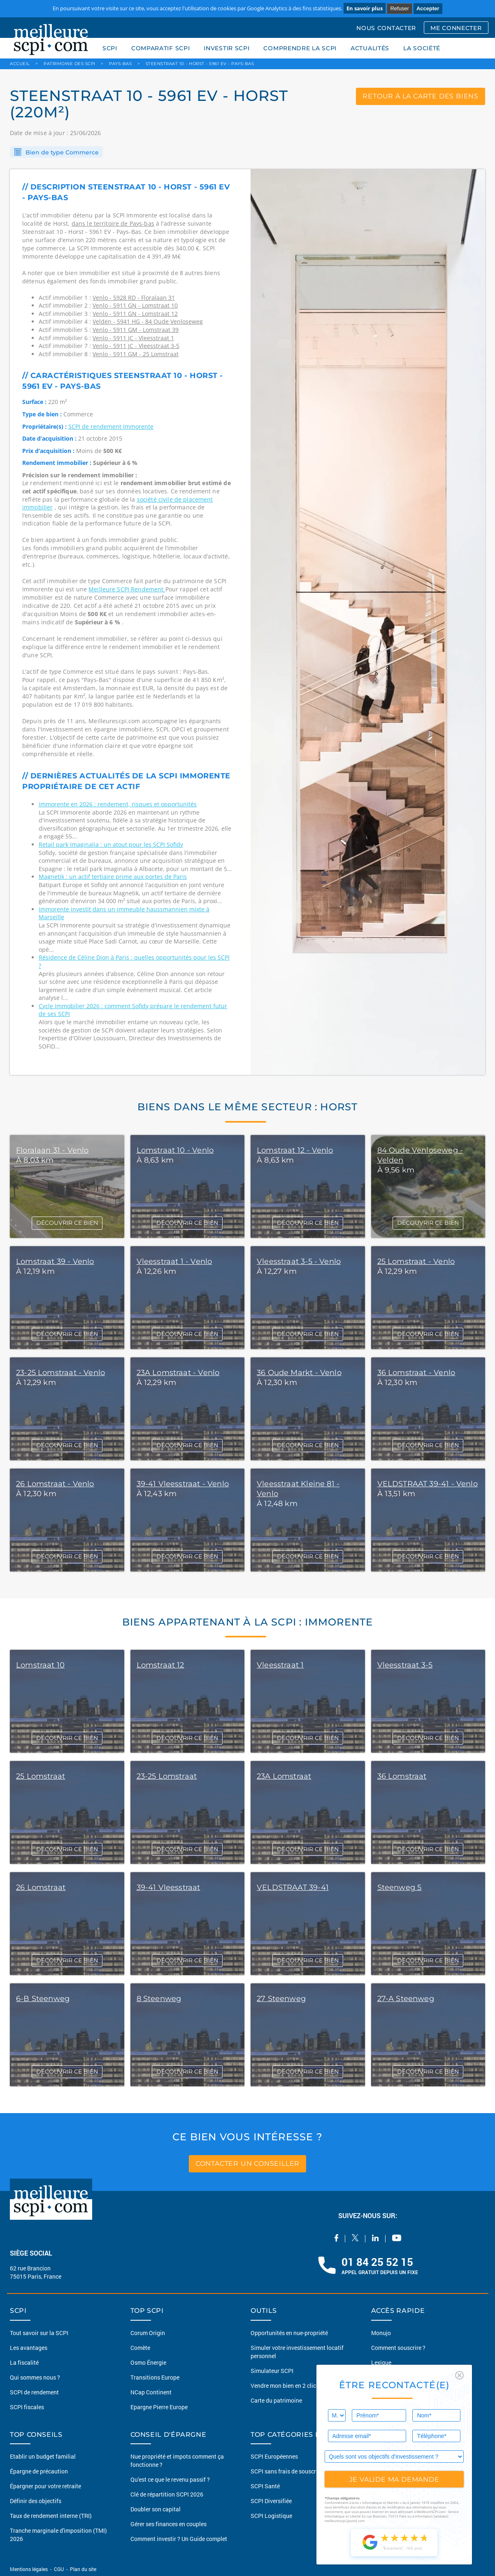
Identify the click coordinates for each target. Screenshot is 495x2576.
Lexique (381, 2362)
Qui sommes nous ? (35, 2377)
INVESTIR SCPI (226, 48)
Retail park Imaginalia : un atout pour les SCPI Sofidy (111, 844)
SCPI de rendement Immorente (110, 426)
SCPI (109, 48)
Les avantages (28, 2348)
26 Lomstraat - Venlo (55, 1483)
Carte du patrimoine (276, 2400)
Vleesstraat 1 (280, 1665)
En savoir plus (364, 8)
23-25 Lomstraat (167, 1776)
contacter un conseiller (247, 2163)
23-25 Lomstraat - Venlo (60, 1372)
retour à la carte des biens (421, 96)
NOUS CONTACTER (386, 28)
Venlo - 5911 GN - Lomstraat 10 (135, 305)
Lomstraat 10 (40, 1665)
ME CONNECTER (455, 28)
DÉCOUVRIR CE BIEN (67, 1222)
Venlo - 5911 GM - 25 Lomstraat (136, 354)
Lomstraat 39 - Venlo (55, 1261)
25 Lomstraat (40, 1776)
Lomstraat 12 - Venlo (295, 1150)
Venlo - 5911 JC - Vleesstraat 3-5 (136, 346)
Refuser (399, 8)
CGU (59, 2569)
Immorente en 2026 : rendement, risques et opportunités (118, 804)
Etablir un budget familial (43, 2456)
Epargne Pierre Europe (159, 2407)
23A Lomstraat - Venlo (178, 1372)
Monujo (381, 2333)
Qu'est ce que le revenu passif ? (170, 2479)
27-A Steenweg (405, 1998)
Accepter (427, 8)
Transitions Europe (154, 2377)
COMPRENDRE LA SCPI (300, 48)
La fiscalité (24, 2362)
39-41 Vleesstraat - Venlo (183, 1483)
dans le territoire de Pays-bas (113, 223)
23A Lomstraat (284, 1776)
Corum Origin (147, 2333)
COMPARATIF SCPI (160, 48)
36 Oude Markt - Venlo (299, 1372)
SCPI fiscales (27, 2407)
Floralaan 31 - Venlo (52, 1150)
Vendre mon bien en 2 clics (285, 2385)
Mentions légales (29, 2569)
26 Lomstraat (40, 1887)
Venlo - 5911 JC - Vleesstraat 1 (133, 338)
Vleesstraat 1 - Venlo (174, 1261)
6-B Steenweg (43, 1998)
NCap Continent (151, 2392)
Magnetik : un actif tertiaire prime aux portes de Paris (113, 876)
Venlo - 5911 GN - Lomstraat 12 (135, 314)
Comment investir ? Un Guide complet (178, 2539)
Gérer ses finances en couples (168, 2524)
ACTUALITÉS (370, 48)
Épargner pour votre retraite (45, 2486)
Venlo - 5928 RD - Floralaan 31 (134, 297)
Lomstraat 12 (160, 1665)
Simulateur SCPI (272, 2371)
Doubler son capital (155, 2509)
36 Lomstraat (402, 1776)
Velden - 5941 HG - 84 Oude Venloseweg (148, 321)
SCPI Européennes (274, 2456)
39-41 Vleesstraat (168, 1887)
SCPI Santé (265, 2486)
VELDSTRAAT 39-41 (293, 1887)
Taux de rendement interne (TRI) (51, 2516)
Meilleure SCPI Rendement (126, 589)
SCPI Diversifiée (271, 2501)
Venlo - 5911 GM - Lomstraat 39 (136, 330)
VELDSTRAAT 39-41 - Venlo (427, 1483)
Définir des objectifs (35, 2501)
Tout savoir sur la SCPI (39, 2333)
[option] (368, 622)
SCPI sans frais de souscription (291, 2471)
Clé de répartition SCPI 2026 (166, 2494)
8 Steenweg (159, 1998)
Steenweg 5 (399, 1887)
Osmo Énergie (148, 2362)
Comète (140, 2348)
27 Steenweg (281, 1998)
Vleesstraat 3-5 (405, 1665)
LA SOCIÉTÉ (421, 48)
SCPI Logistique (271, 2516)
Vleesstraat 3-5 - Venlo (299, 1261)
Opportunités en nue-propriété (289, 2333)
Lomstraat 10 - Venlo (175, 1150)
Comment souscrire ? (398, 2348)
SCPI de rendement (34, 2392)
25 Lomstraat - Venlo (416, 1261)
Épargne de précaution (39, 2471)
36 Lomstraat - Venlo (416, 1372)
